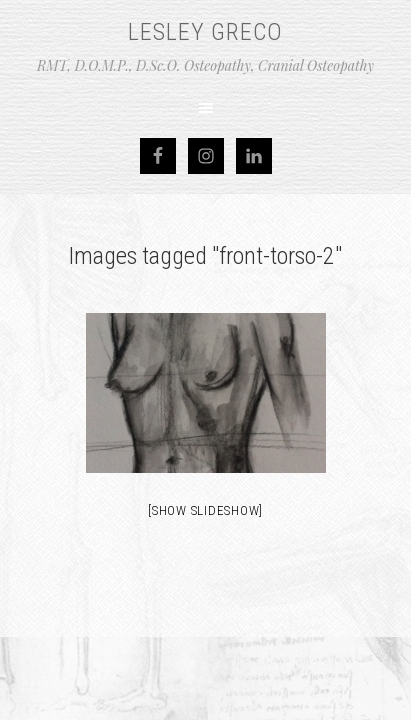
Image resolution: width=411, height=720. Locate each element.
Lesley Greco (205, 32)
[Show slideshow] (205, 510)
